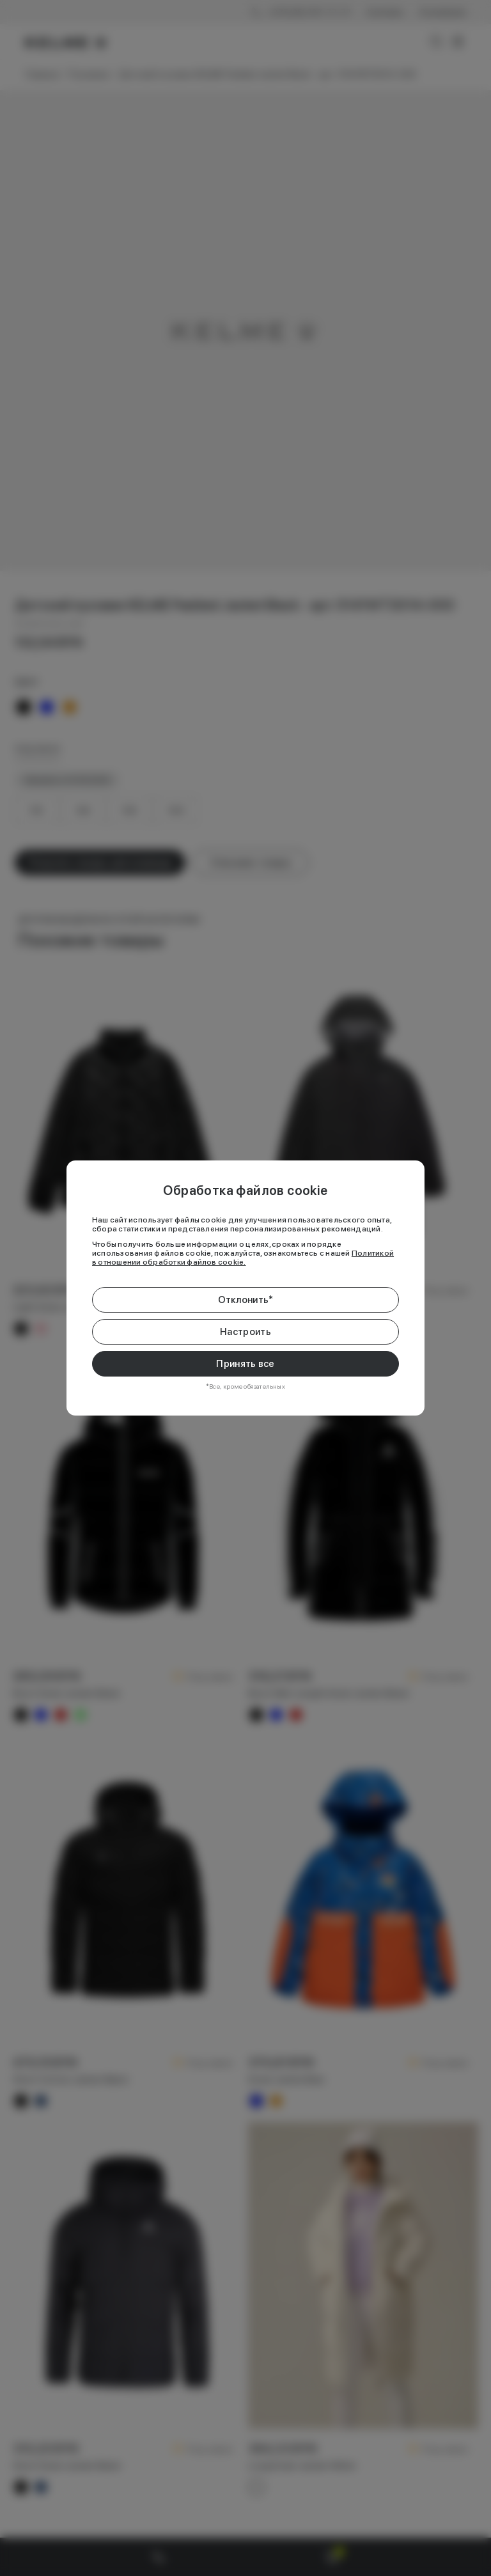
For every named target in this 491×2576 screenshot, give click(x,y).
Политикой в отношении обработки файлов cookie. (243, 1258)
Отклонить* (246, 1300)
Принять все (245, 1364)
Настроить (245, 1332)
